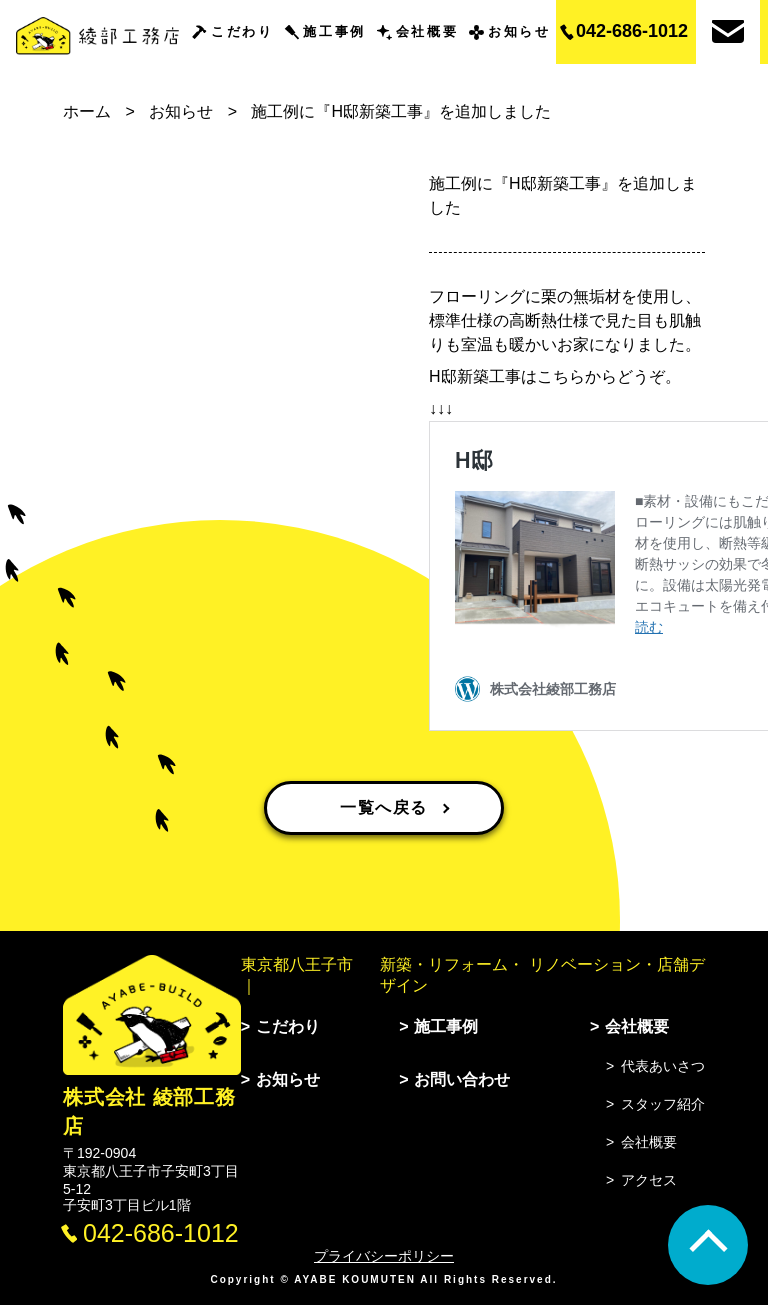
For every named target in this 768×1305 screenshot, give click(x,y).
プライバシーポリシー (384, 1256)
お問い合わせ (462, 1079)
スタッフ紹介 (663, 1104)
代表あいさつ (663, 1066)
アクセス (649, 1180)
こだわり (242, 31)
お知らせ (519, 31)
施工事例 (334, 31)
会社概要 (427, 31)
